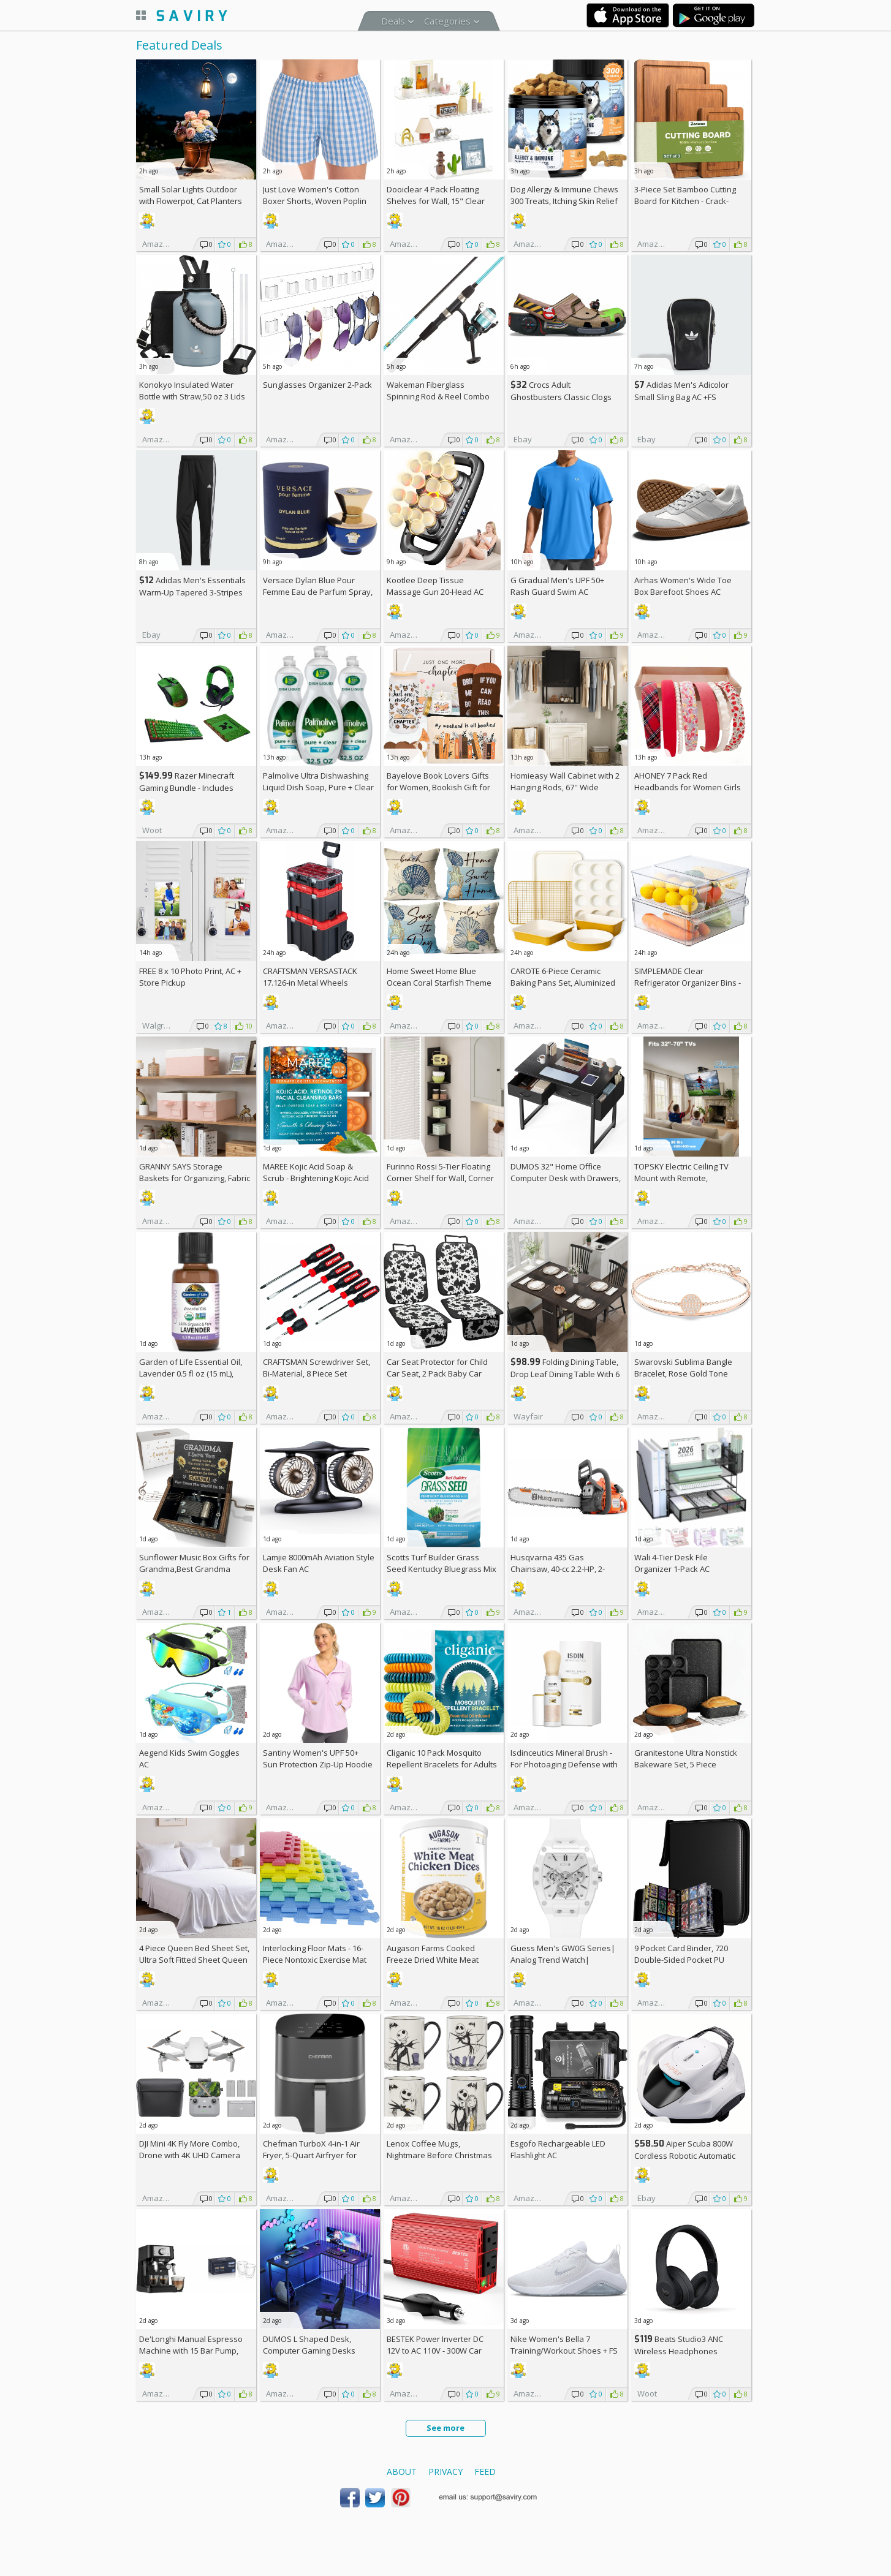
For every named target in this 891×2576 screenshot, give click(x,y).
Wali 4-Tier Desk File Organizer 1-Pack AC (672, 1563)
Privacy (445, 2471)
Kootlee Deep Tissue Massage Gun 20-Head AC (435, 586)
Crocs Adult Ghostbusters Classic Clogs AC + (561, 396)
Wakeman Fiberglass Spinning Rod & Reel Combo (438, 390)
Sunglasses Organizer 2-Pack (317, 384)
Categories (447, 21)
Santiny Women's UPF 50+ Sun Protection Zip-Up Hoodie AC (318, 1764)
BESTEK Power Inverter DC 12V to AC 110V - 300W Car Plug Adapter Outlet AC (435, 2350)
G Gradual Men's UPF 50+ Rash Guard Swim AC (557, 586)
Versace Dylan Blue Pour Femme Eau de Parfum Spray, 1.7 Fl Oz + (318, 592)
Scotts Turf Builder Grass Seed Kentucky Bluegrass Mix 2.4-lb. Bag (441, 1569)
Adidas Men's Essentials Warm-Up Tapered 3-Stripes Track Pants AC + (192, 592)
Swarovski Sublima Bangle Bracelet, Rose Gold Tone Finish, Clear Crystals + (683, 1373)
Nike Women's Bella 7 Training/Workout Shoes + (564, 2344)
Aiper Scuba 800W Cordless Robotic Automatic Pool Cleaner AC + (684, 2155)
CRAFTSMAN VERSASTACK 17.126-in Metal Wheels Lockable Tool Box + (310, 982)
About (402, 2471)
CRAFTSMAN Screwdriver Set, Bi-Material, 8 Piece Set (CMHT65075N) (316, 1373)
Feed (485, 2471)
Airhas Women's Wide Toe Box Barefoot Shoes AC (683, 586)
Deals (393, 21)
